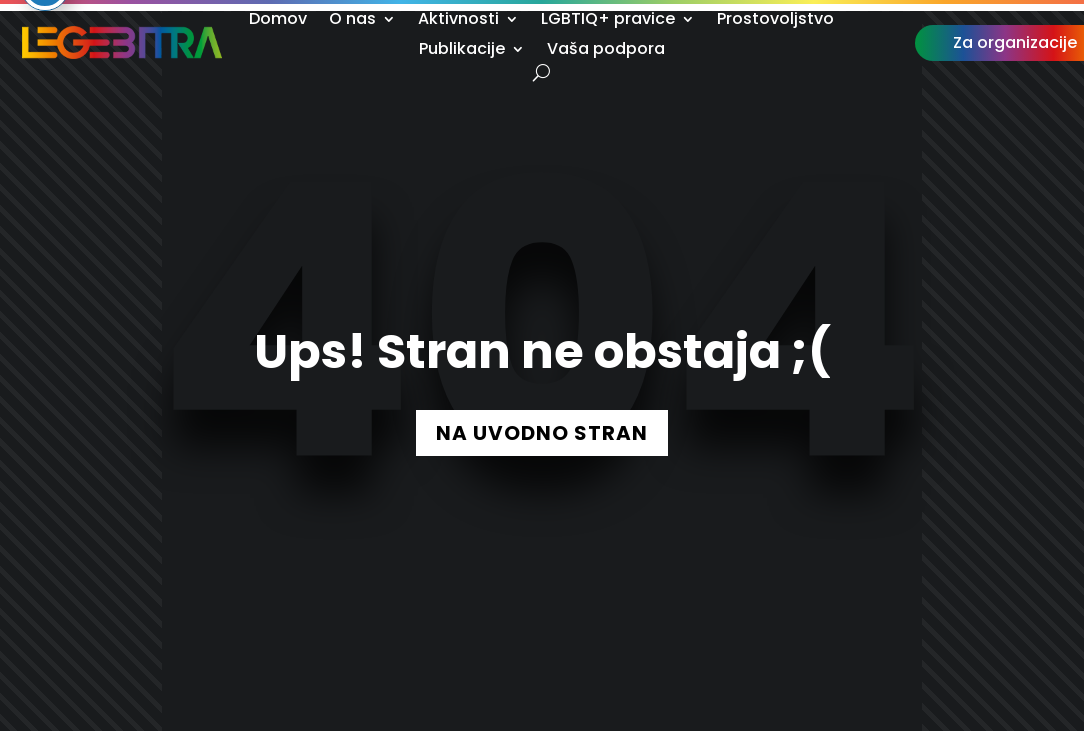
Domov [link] (278, 21)
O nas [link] (352, 21)
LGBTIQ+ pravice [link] (608, 21)
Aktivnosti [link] (458, 21)
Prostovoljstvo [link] (775, 21)
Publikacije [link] (462, 51)
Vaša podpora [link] (606, 51)
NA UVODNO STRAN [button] (542, 433)
